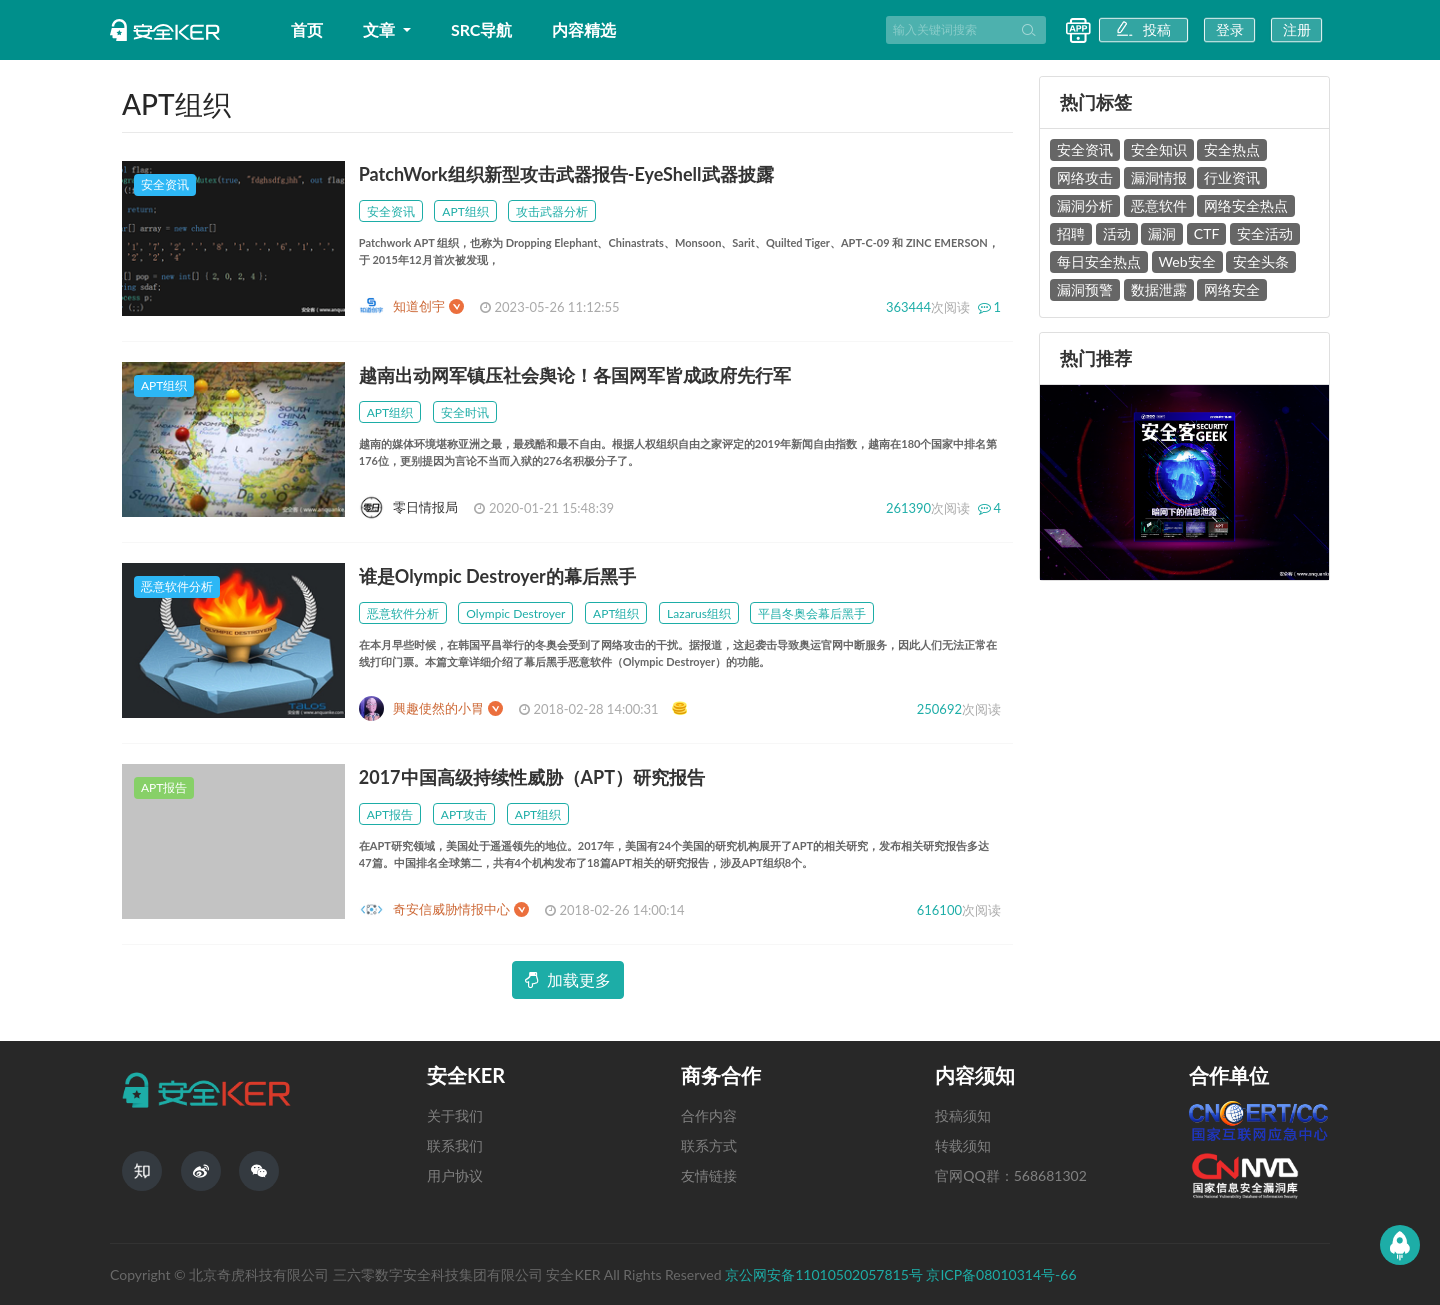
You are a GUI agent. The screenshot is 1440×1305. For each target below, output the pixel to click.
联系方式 (709, 1145)
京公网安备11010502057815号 (825, 1274)
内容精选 (584, 29)
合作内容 (709, 1115)
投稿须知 (963, 1115)
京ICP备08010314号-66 (1001, 1274)
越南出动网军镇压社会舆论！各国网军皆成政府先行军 (575, 375)
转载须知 (963, 1145)
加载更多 (568, 979)
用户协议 (455, 1175)
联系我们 (455, 1145)
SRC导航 (482, 29)
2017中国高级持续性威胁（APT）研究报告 (532, 777)
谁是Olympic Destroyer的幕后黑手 (497, 576)
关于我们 (455, 1115)
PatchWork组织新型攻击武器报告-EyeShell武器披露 (566, 174)
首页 (307, 29)
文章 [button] (381, 29)
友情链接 (709, 1175)
